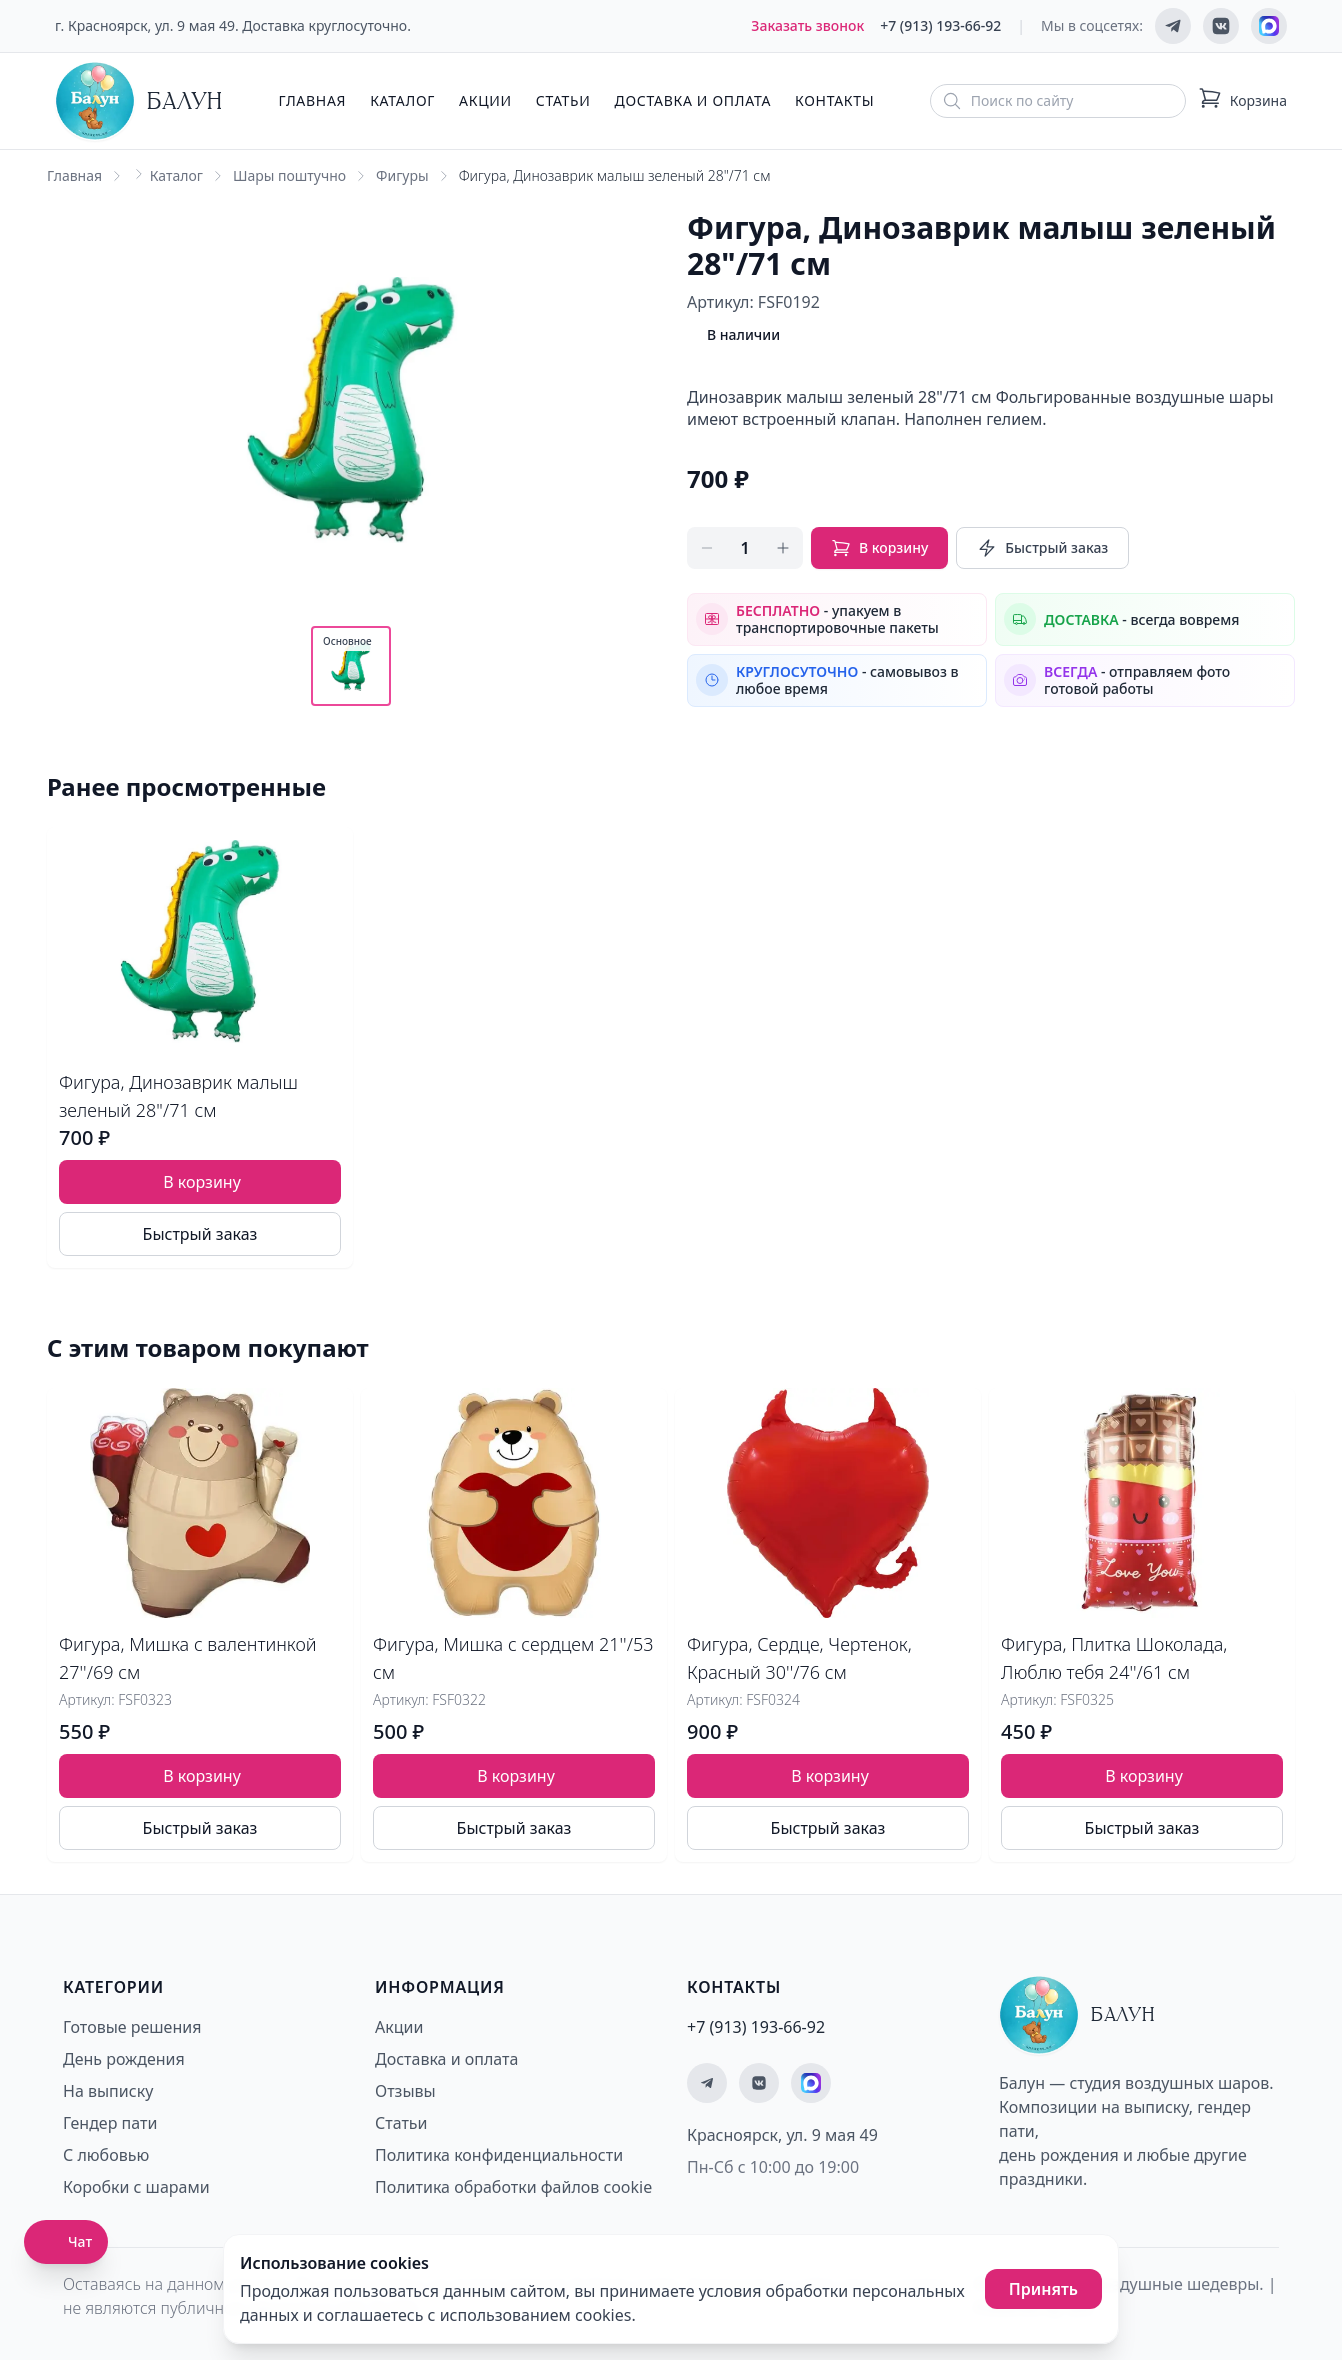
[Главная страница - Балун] (139, 101)
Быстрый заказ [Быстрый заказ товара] (200, 1234)
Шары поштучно (289, 175)
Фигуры (402, 175)
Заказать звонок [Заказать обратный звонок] (807, 25)
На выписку (108, 2091)
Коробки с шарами (136, 2187)
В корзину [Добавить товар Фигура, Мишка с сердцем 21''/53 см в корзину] (516, 1776)
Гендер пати (110, 2123)
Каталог (402, 100)
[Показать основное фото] (351, 666)
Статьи (563, 100)
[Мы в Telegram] (1173, 26)
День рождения (124, 2059)
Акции (485, 100)
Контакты (834, 100)
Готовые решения (132, 2027)
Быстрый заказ (1042, 548)
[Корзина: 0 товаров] (1242, 101)
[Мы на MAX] (1269, 26)
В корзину (879, 548)
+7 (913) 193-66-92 (940, 25)
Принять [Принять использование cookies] (1043, 2289)
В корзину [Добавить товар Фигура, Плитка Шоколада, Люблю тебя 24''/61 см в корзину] (1144, 1776)
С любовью (106, 2155)
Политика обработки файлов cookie (513, 2187)
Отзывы (405, 2091)
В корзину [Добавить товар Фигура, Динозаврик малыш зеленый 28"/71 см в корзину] (202, 1182)
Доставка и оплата (693, 100)
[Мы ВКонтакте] (1221, 26)
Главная (312, 100)
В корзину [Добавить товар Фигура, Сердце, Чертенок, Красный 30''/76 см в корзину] (830, 1776)
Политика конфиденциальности (499, 2155)
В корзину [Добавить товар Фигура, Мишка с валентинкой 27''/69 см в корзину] (202, 1776)
